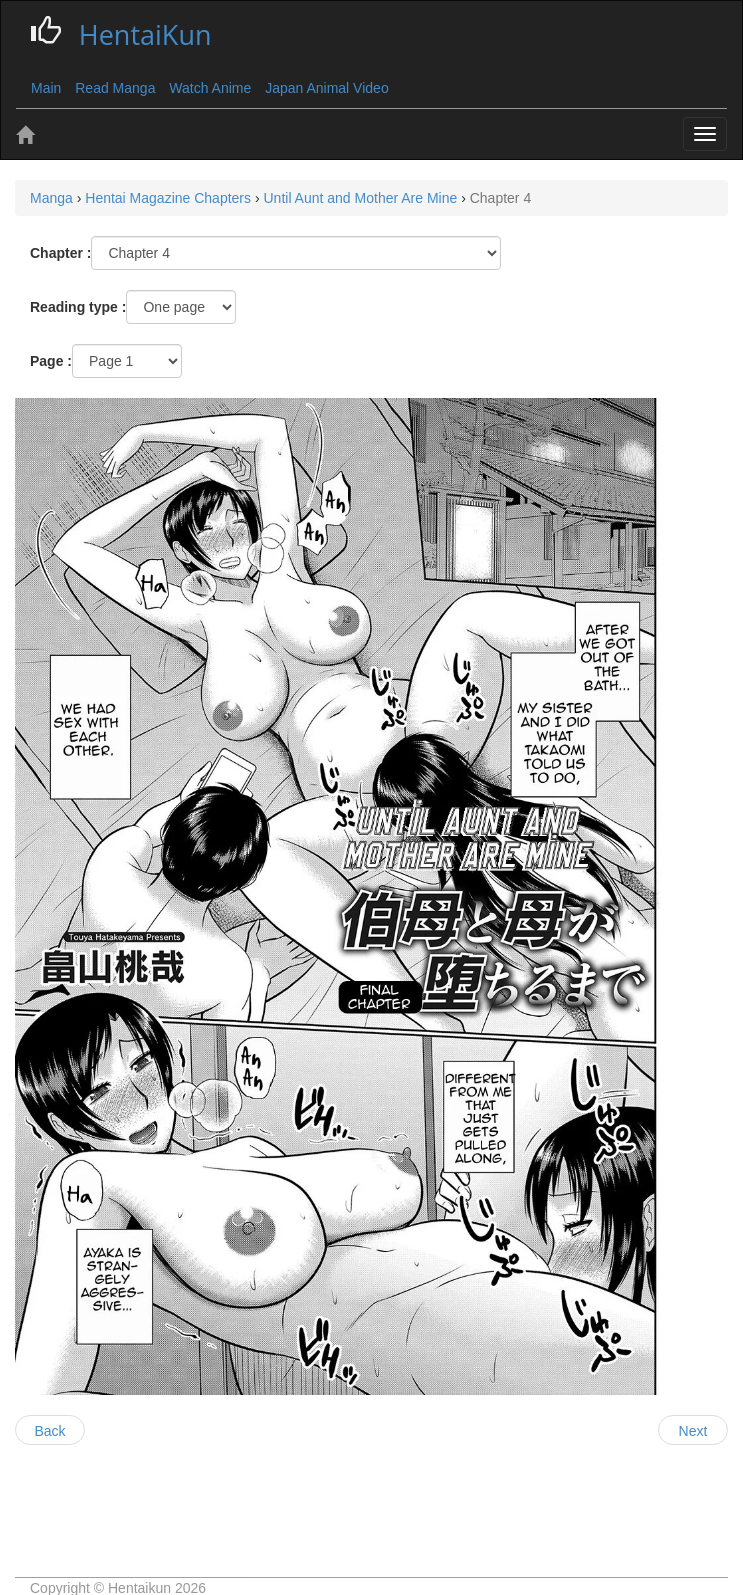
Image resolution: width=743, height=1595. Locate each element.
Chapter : (60, 253)
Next (693, 1431)
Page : (51, 361)
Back (49, 1431)
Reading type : (78, 307)
